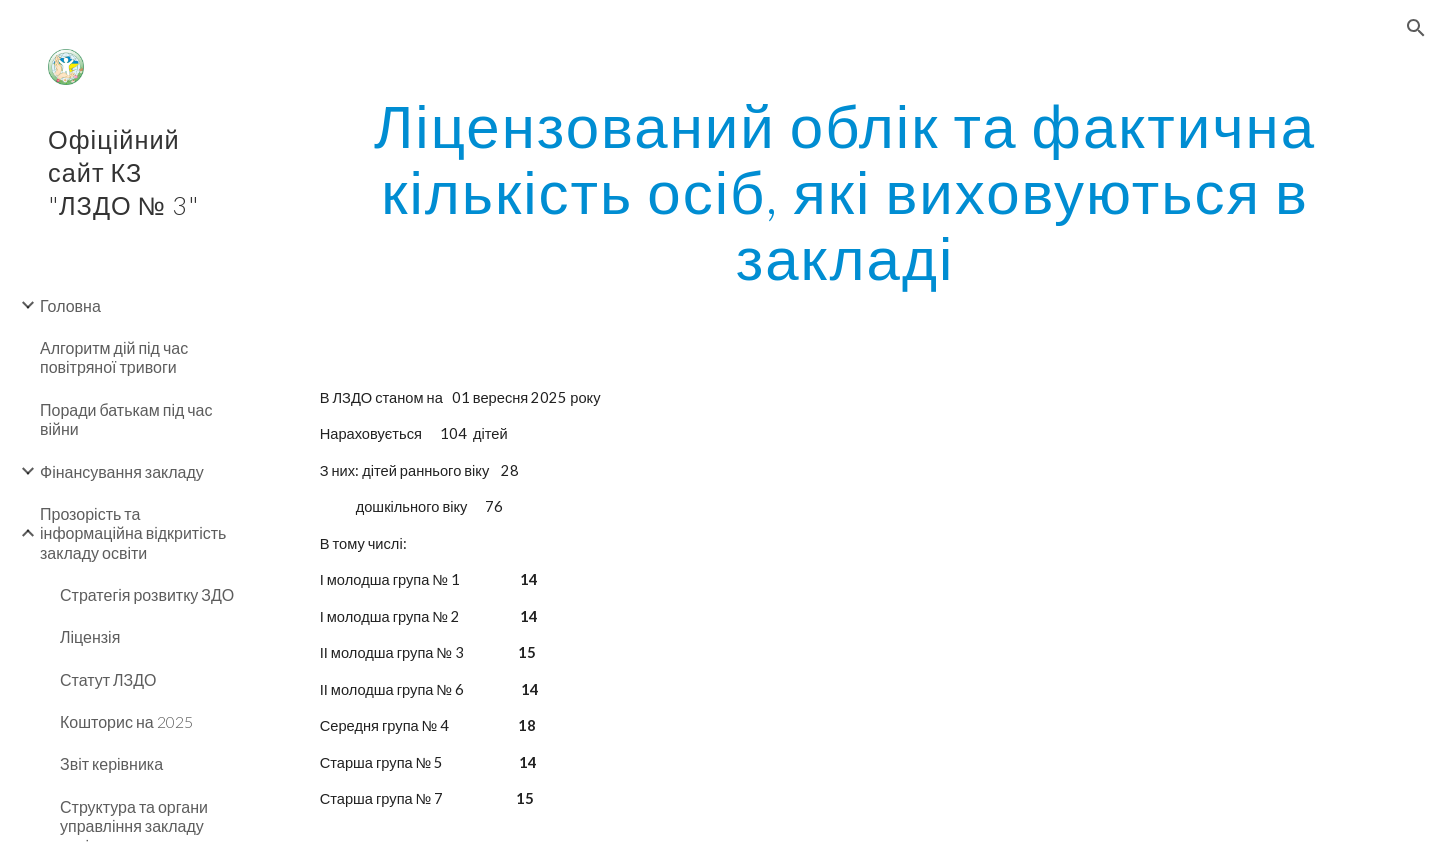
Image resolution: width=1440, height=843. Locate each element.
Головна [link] (70, 305)
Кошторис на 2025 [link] (126, 721)
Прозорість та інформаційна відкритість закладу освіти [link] (133, 533)
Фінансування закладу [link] (122, 471)
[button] (1416, 28)
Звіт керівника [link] (111, 763)
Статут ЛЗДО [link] (108, 679)
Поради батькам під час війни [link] (126, 419)
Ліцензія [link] (90, 636)
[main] (845, 191)
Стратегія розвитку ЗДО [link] (147, 594)
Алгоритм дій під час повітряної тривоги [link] (114, 357)
